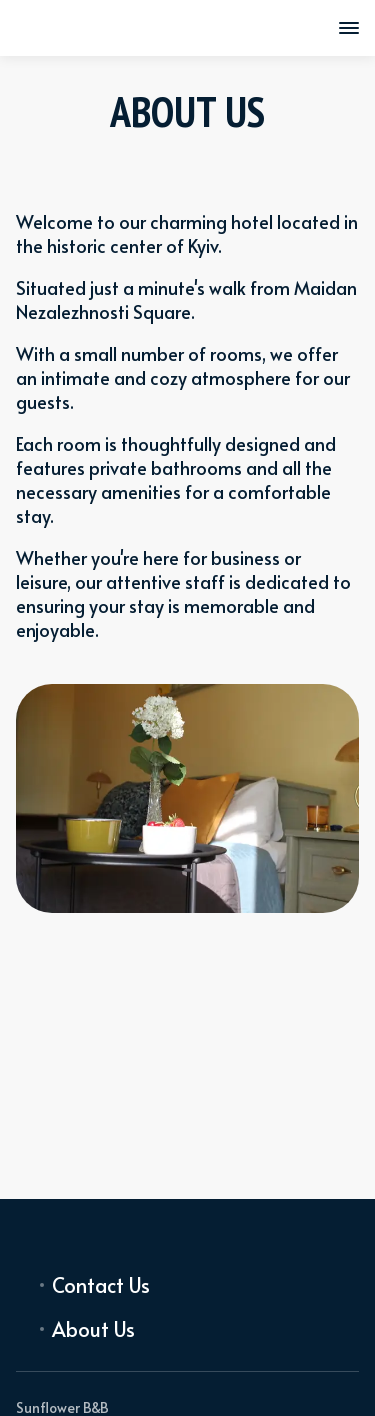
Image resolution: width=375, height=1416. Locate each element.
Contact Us (101, 1285)
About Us (93, 1329)
